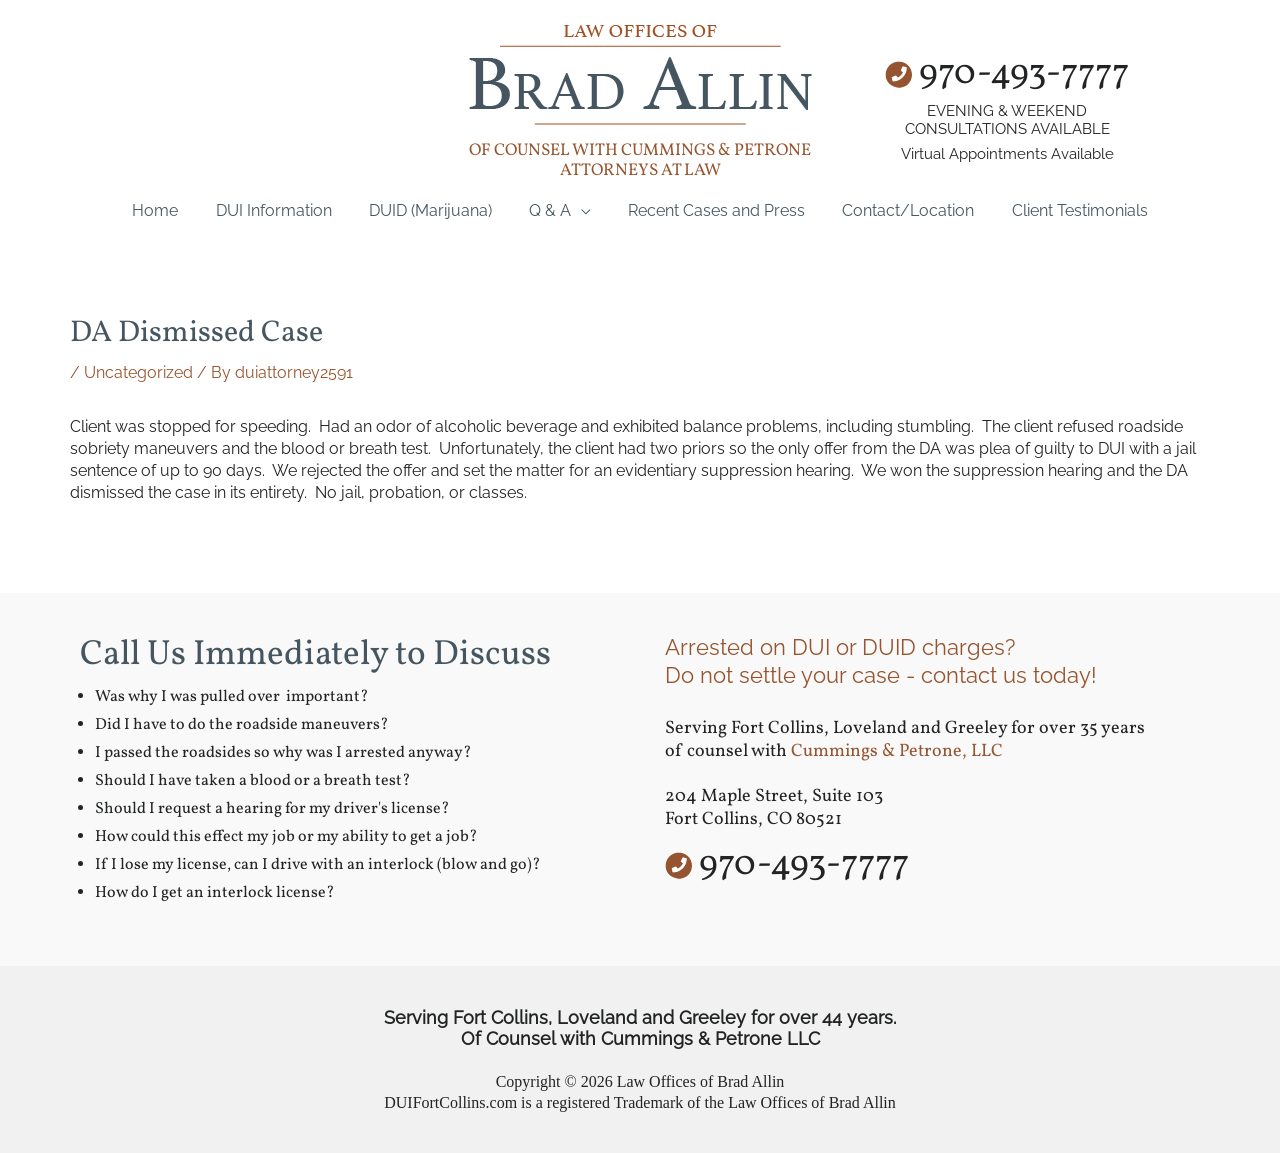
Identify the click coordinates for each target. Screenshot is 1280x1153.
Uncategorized (138, 372)
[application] (581, 210)
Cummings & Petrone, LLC (897, 751)
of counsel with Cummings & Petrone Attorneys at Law (640, 160)
